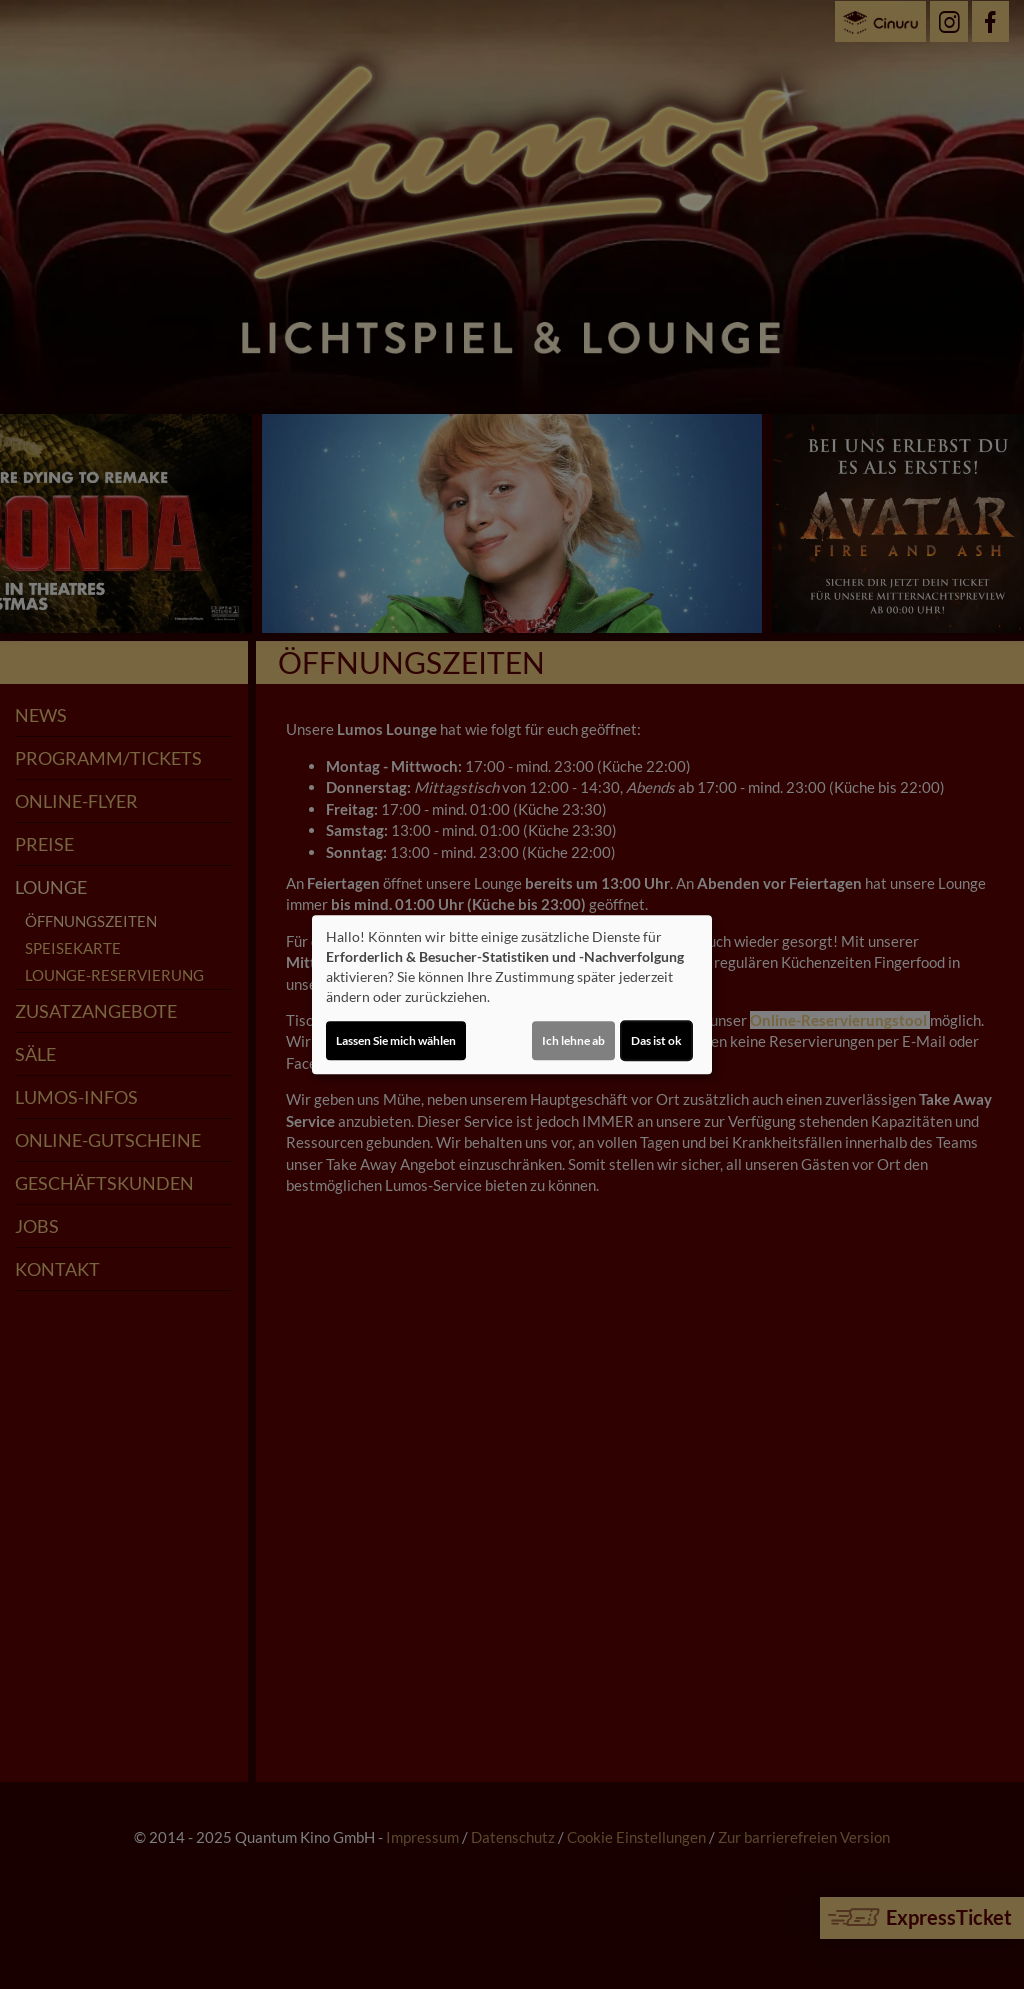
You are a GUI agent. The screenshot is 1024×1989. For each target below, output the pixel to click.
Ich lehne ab (573, 1040)
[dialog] (512, 995)
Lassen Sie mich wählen (396, 1040)
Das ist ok (656, 1040)
